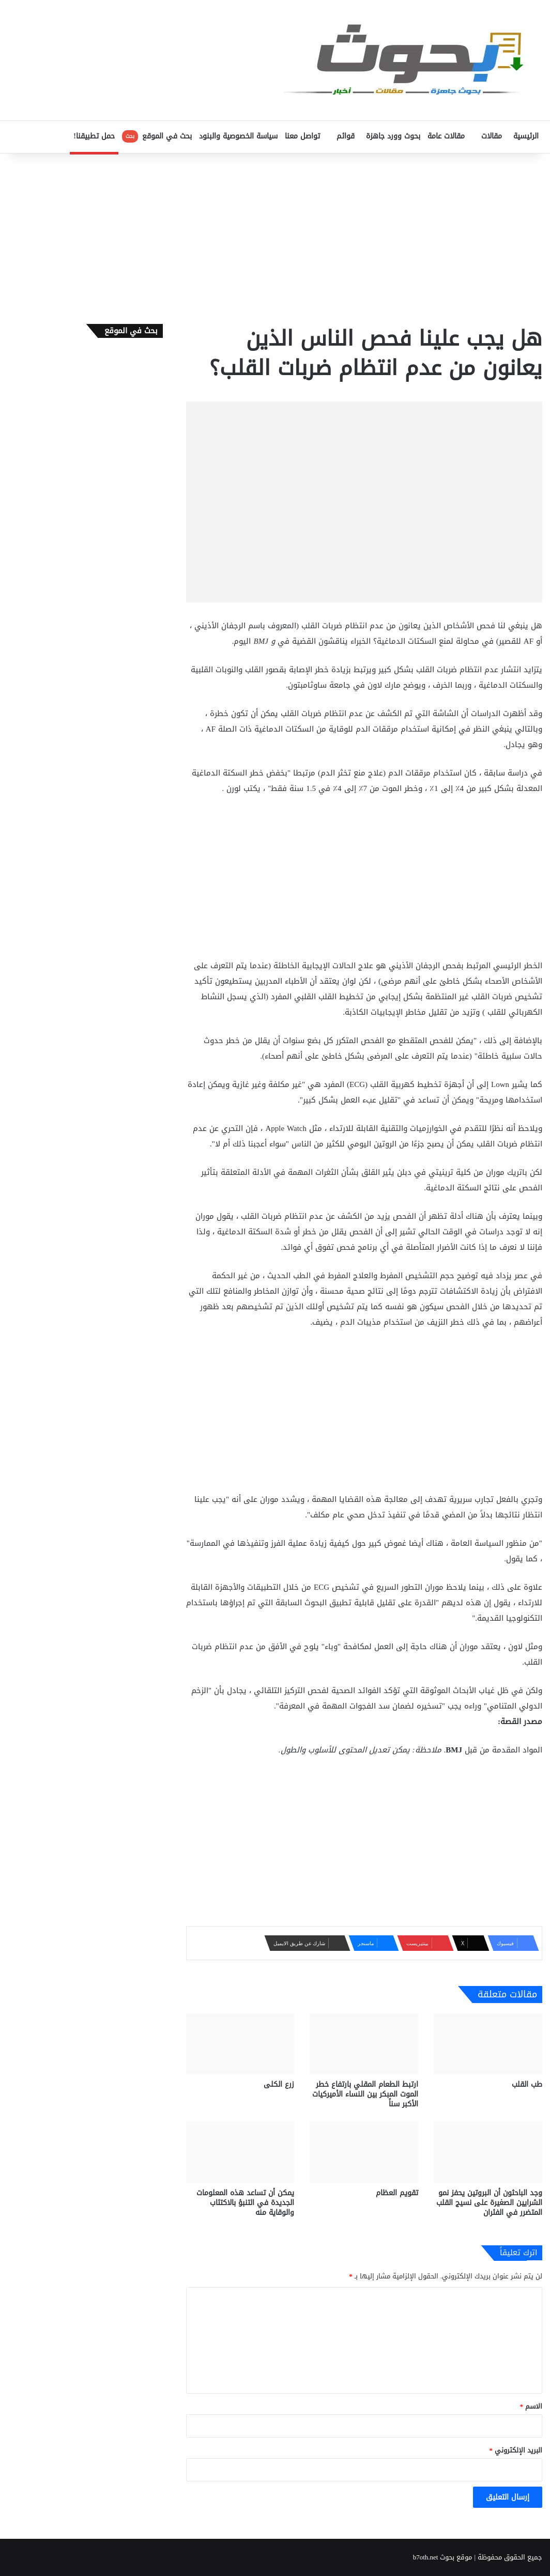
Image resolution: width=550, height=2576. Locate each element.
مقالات (491, 136)
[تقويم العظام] (364, 2151)
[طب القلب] (488, 2043)
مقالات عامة (446, 136)
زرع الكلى (279, 2084)
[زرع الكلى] (240, 2043)
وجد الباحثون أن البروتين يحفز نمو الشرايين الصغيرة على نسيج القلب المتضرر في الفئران (489, 2203)
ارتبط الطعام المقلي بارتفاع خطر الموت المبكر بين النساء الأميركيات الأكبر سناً (365, 2094)
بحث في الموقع (157, 136)
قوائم (346, 136)
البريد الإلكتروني (516, 2450)
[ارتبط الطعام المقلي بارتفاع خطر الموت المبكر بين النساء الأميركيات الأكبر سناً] (364, 2043)
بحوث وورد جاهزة (393, 136)
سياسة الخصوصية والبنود (238, 136)
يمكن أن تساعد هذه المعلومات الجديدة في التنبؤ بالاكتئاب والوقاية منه (245, 2203)
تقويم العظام (397, 2193)
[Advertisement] (275, 236)
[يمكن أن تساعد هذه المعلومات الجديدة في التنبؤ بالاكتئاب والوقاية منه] (240, 2151)
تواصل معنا (302, 136)
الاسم (531, 2406)
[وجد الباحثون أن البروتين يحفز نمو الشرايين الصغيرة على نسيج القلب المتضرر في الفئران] (488, 2151)
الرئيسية (526, 136)
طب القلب (527, 2084)
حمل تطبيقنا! (94, 136)
